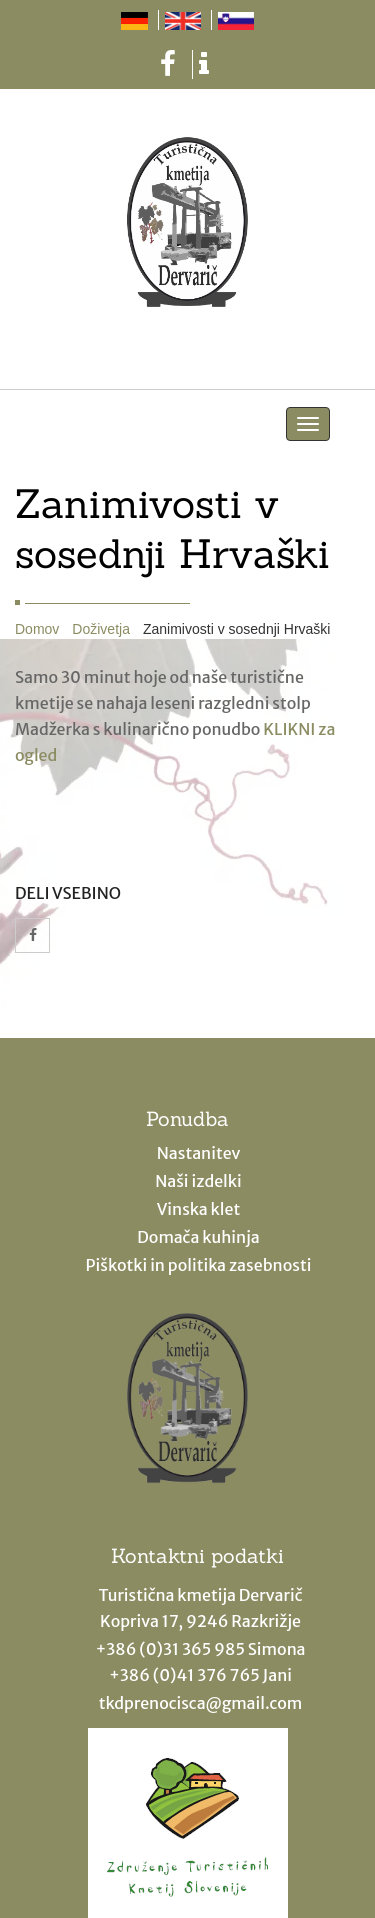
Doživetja (101, 629)
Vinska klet (199, 1209)
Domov (37, 629)
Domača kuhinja (198, 1237)
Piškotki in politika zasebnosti (199, 1265)
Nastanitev (199, 1153)
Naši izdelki (198, 1181)
